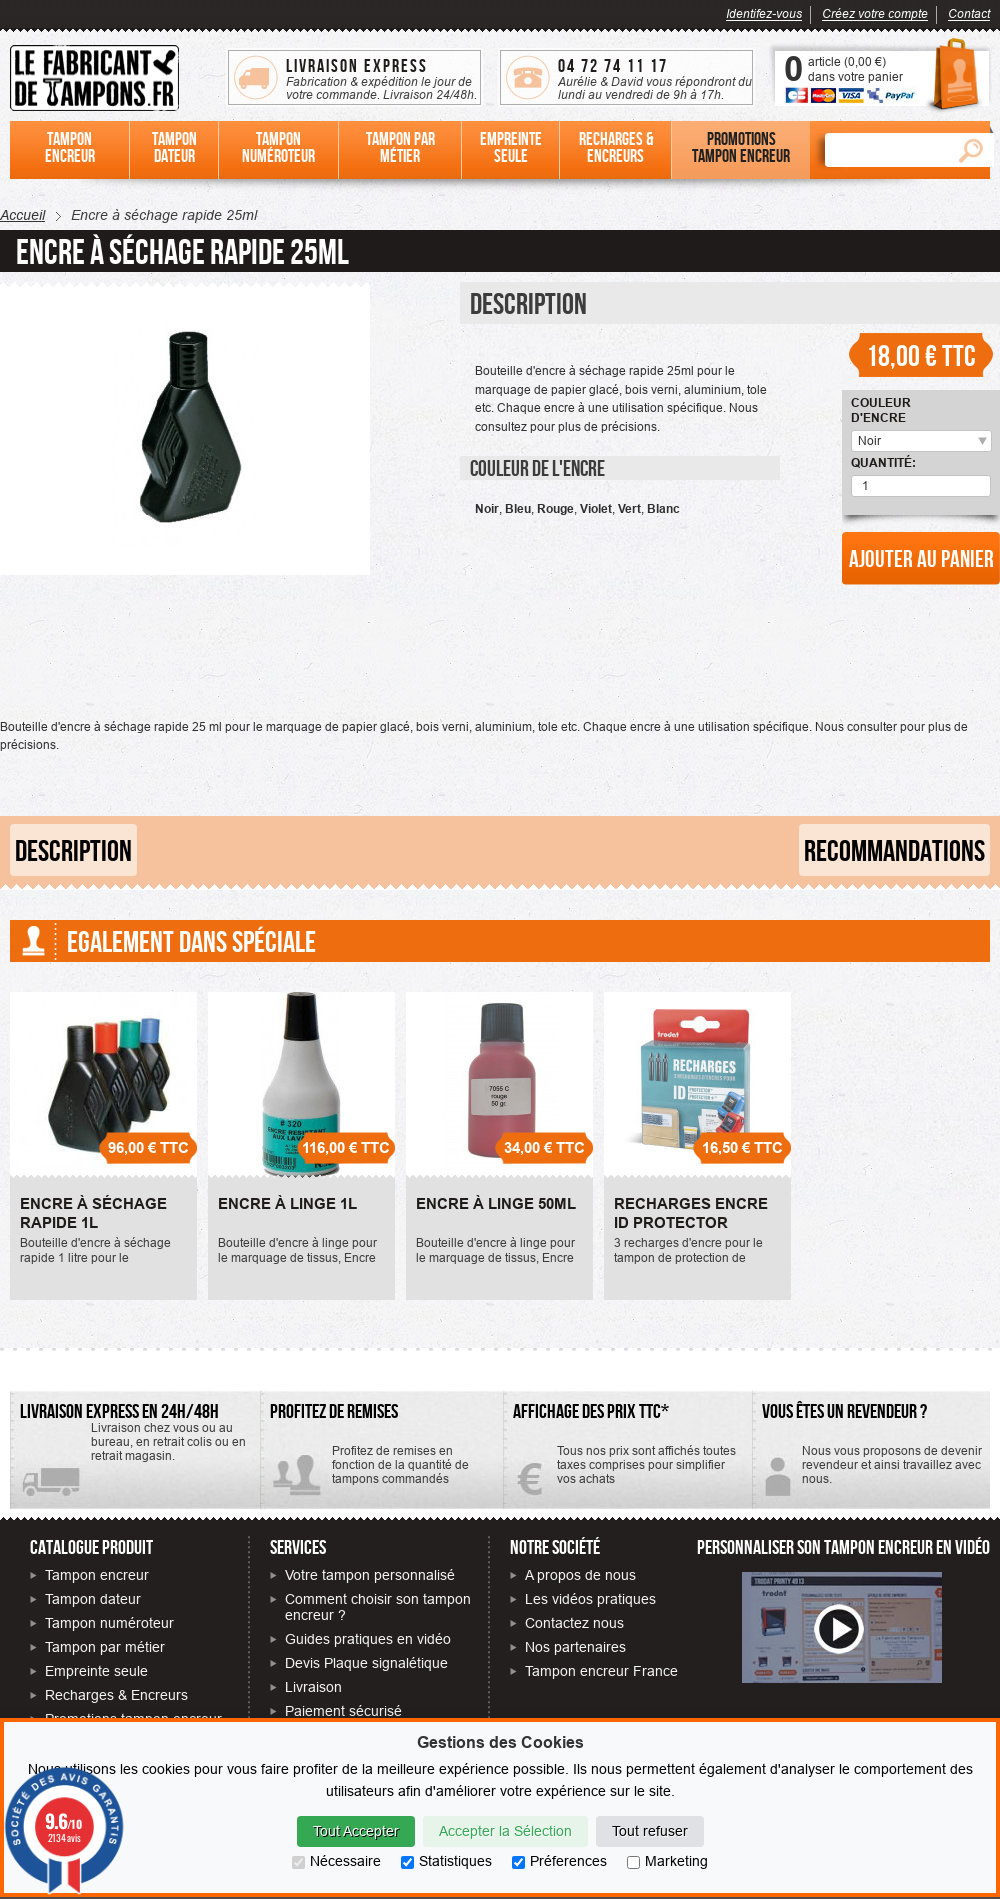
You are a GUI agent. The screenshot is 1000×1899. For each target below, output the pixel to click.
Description (73, 850)
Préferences (559, 1861)
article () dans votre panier (855, 69)
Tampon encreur (97, 1575)
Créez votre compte (875, 13)
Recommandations (894, 850)
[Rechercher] (886, 150)
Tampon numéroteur (109, 1623)
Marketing (667, 1861)
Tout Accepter (356, 1831)
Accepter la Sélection (505, 1831)
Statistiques (446, 1861)
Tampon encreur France (601, 1671)
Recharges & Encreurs (116, 1695)
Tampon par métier (105, 1647)
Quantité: (883, 462)
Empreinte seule (96, 1671)
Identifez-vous (764, 13)
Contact (969, 13)
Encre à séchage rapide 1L (93, 1214)
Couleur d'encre (881, 410)
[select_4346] (978, 441)
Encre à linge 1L (287, 1204)
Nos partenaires (575, 1647)
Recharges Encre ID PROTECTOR (691, 1214)
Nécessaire (336, 1861)
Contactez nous (574, 1623)
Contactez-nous (871, 1472)
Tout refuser (650, 1831)
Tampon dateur (93, 1599)
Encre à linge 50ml (496, 1204)
